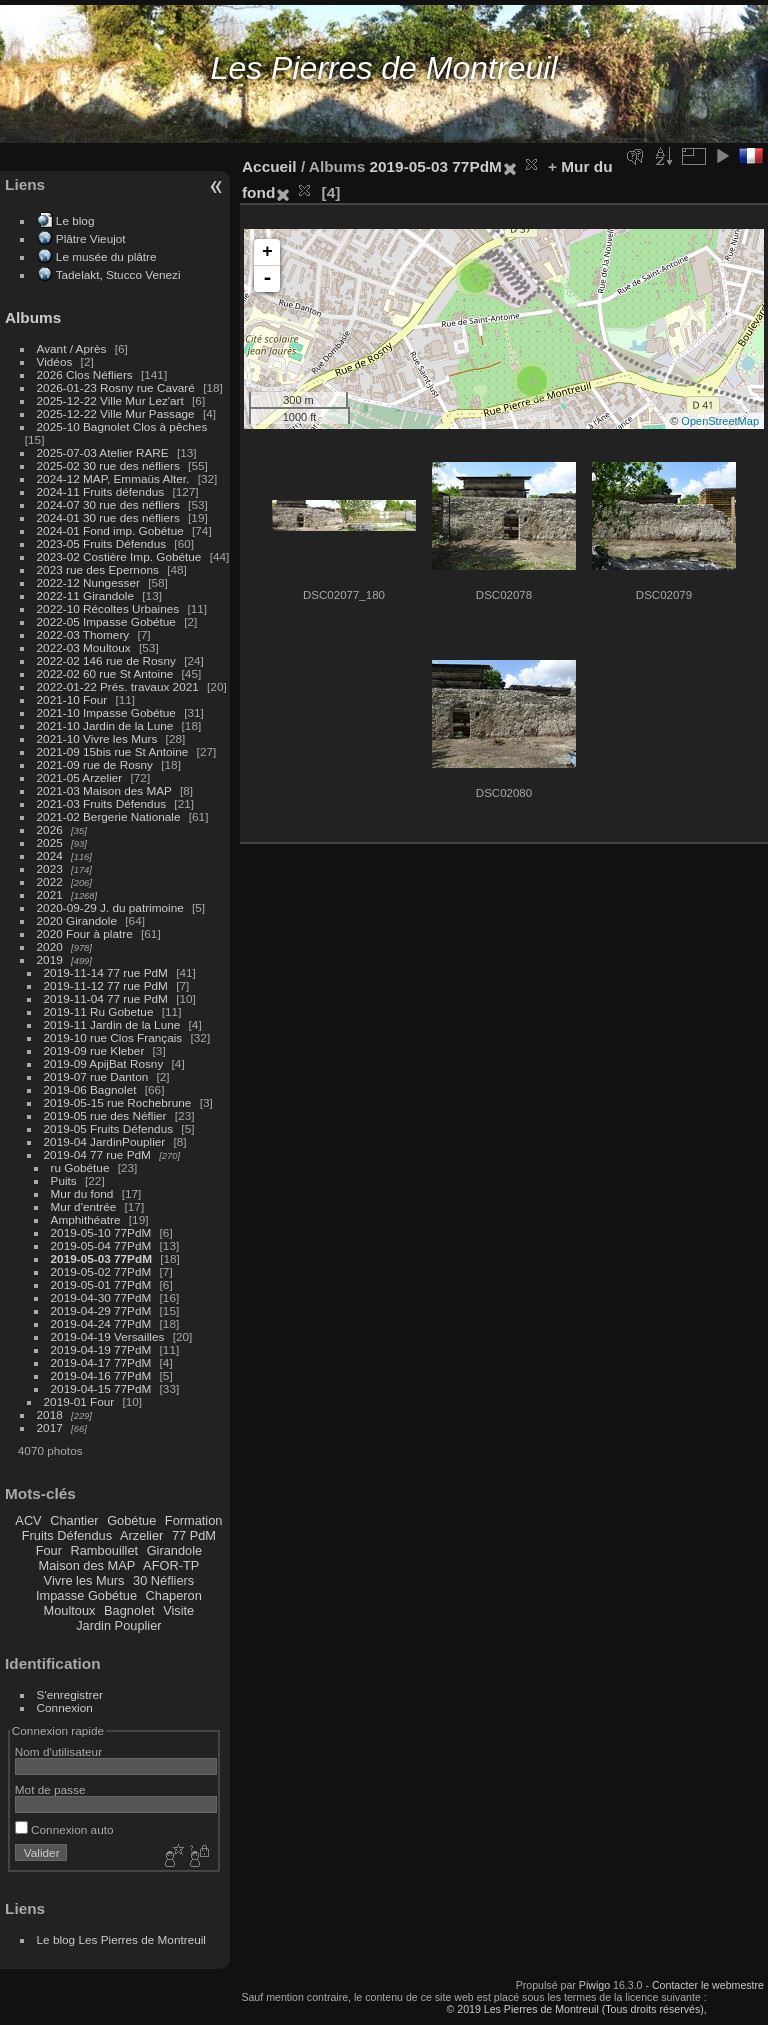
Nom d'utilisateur (58, 1751)
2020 (50, 946)
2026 (50, 829)
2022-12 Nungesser (88, 582)
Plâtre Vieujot (91, 238)
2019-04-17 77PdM (101, 1362)
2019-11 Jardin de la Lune (112, 1024)
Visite (178, 1610)
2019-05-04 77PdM (101, 1245)
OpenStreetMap (720, 421)
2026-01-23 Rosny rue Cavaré (116, 387)
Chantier (74, 1520)
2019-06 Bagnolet (90, 1089)
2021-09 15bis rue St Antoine (113, 751)
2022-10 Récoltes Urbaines (108, 608)
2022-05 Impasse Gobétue (106, 621)
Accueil (269, 166)
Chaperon (174, 1595)
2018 (50, 1414)
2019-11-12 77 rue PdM (106, 985)
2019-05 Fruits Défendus (109, 1128)
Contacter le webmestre (708, 1985)
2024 (50, 855)
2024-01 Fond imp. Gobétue (110, 530)
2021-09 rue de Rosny (95, 764)
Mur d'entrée (84, 1206)
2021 (50, 894)
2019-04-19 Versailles (108, 1336)
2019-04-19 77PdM (101, 1349)
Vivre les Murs (84, 1580)
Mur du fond (82, 1193)
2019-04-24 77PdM (101, 1323)
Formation (194, 1520)
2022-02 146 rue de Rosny (106, 660)
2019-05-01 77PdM (101, 1284)
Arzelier (141, 1535)
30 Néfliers (163, 1580)
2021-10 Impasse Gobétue (106, 712)
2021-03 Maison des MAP (104, 790)
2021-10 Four (72, 699)
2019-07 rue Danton (96, 1076)
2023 (50, 868)
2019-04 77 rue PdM (97, 1154)
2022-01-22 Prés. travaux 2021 (118, 686)
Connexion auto (64, 1829)
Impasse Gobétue (86, 1595)
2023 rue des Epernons (98, 569)
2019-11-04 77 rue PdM (106, 998)
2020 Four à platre (85, 933)
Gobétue (131, 1520)
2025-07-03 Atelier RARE (103, 452)
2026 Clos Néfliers (85, 374)
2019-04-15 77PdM (101, 1388)
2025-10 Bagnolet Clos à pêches (122, 426)
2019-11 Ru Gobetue (99, 1011)
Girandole (175, 1550)
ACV (28, 1520)
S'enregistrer (70, 1694)
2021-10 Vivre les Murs (97, 738)
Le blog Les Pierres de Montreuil (121, 1939)
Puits (64, 1180)
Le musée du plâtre (106, 256)
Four (49, 1550)
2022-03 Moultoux (84, 647)
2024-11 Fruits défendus (101, 491)
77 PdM (194, 1535)
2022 (50, 881)
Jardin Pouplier (118, 1625)
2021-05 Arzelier (80, 777)
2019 (50, 959)
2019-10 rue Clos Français (113, 1037)
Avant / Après (72, 348)
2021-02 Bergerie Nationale (109, 816)
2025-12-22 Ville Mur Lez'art (110, 400)
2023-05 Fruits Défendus (102, 543)
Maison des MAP (87, 1565)
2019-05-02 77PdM (101, 1271)
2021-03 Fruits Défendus (102, 803)
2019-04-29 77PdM (101, 1310)
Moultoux (70, 1610)
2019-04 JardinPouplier (105, 1141)
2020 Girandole (77, 920)
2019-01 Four (79, 1401)
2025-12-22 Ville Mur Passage (116, 413)
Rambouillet (105, 1550)
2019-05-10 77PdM (101, 1232)
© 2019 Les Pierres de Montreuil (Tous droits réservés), (576, 2009)
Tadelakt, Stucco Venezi (118, 274)
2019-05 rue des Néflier (105, 1115)
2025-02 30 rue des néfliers (108, 465)
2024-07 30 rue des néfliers (108, 504)
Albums (33, 317)
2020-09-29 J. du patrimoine (110, 907)
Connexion (65, 1707)
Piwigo (594, 1985)
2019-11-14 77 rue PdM (106, 972)
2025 (50, 842)
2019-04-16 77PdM (101, 1375)
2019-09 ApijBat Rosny (104, 1063)
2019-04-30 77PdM (101, 1297)
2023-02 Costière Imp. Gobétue (119, 556)
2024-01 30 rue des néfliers (110, 517)
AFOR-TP (171, 1565)
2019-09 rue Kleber (94, 1050)
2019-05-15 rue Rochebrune (118, 1102)
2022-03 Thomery (83, 634)
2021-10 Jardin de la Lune (105, 725)
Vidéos (55, 361)
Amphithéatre (86, 1219)
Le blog (75, 220)
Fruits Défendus (67, 1535)
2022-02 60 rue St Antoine (105, 673)
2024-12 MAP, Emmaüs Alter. (113, 478)
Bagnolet (129, 1610)
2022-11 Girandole (85, 595)
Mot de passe (50, 1789)
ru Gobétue (80, 1167)
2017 (50, 1427)
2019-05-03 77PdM (101, 1258)
